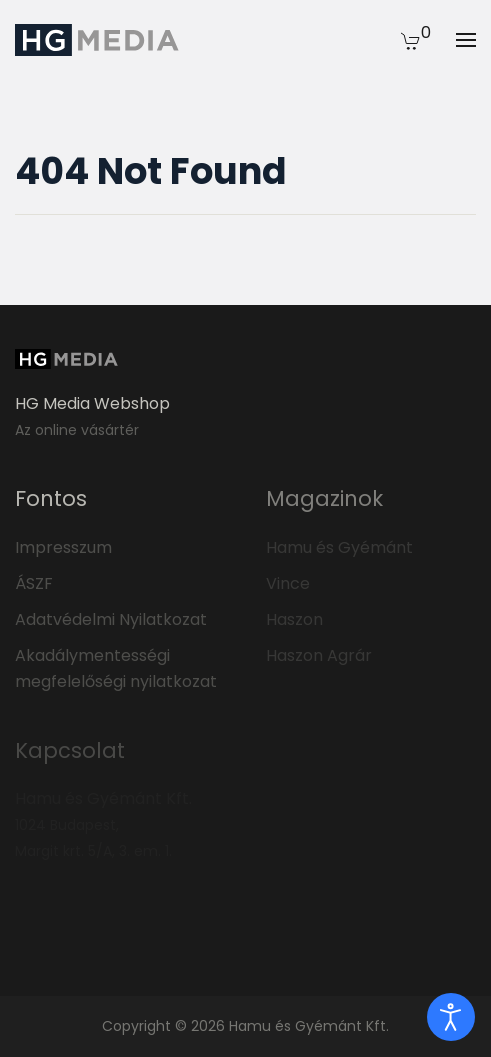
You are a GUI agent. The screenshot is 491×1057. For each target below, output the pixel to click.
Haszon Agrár (319, 655)
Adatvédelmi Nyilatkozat (111, 619)
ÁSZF (34, 583)
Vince (288, 583)
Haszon (294, 619)
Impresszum (63, 547)
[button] (411, 40)
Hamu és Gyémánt (339, 547)
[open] (451, 1017)
